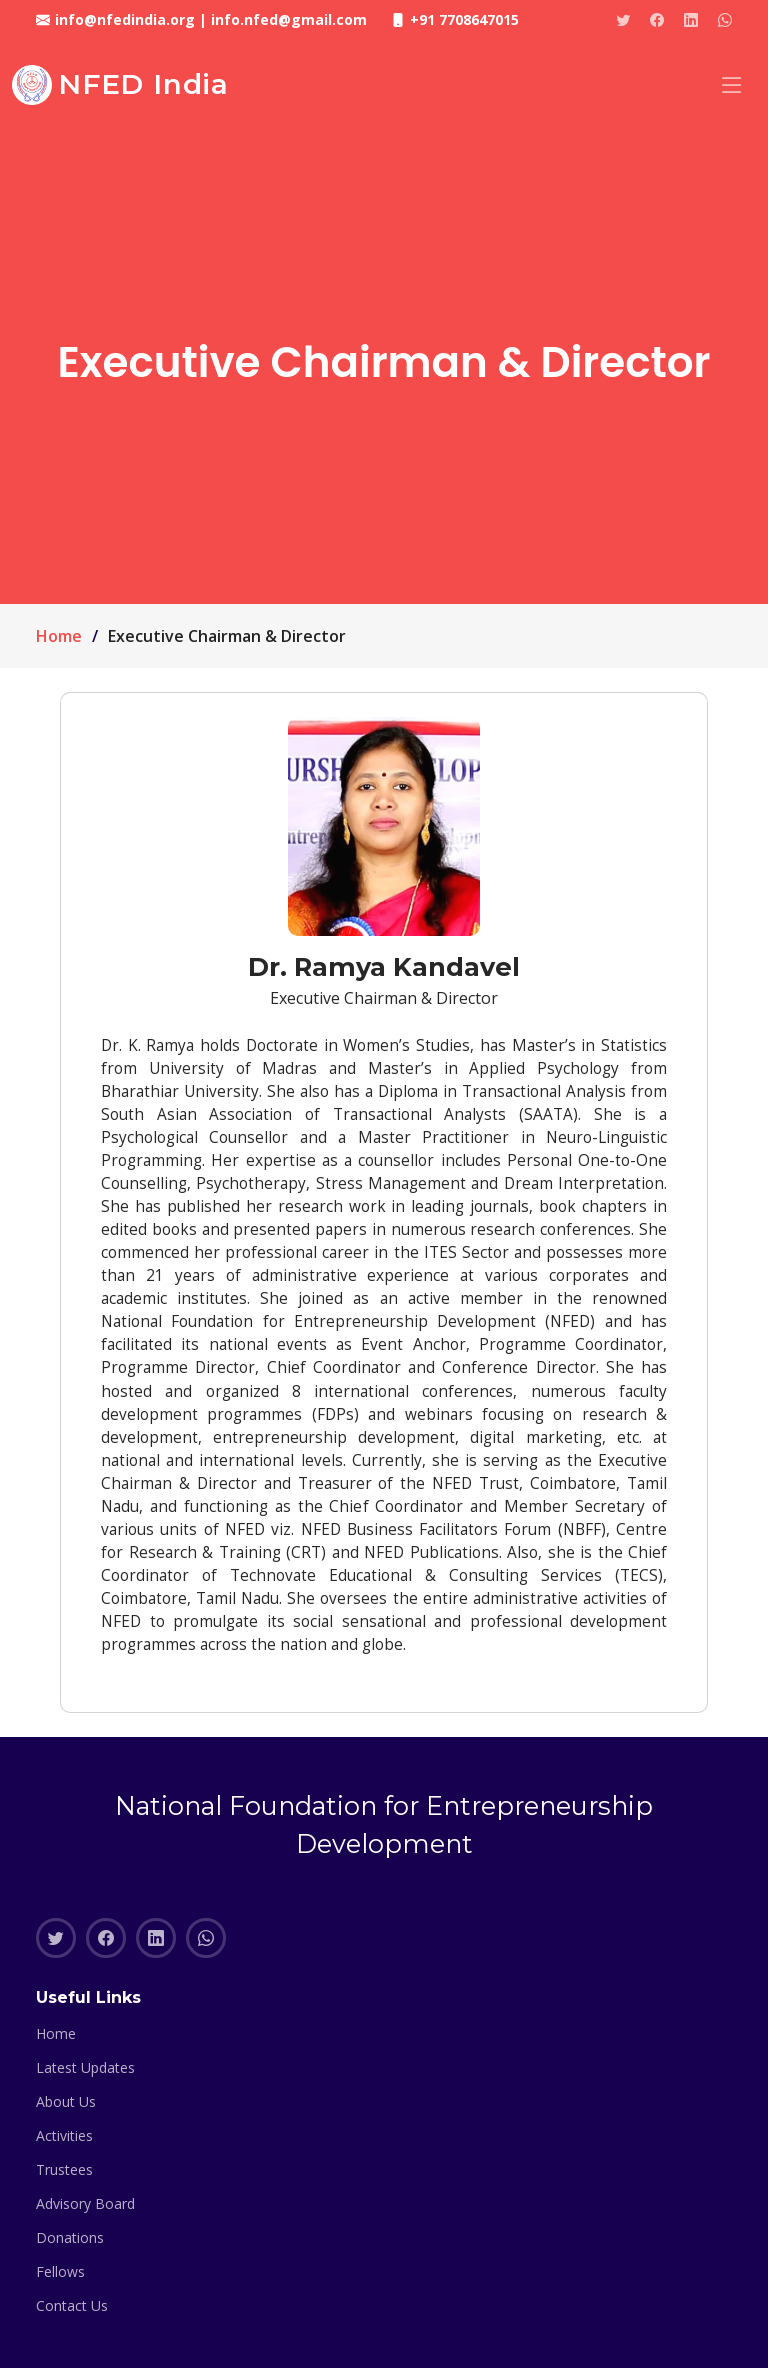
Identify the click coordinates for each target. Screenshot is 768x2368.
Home (59, 636)
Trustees (64, 2170)
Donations (70, 2238)
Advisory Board (85, 2204)
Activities (64, 2136)
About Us (66, 2102)
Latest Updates (85, 2068)
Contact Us (72, 2306)
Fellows (60, 2272)
